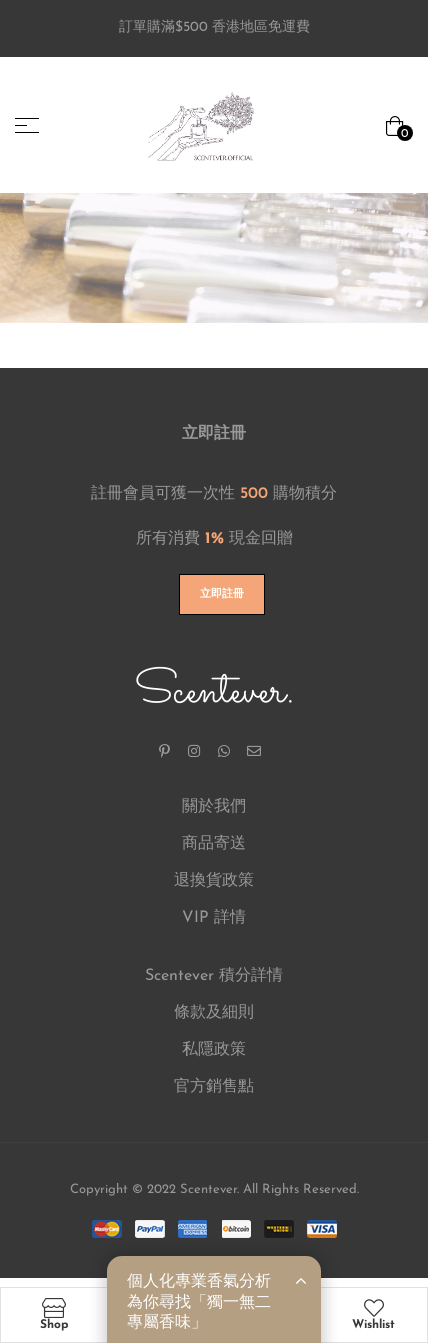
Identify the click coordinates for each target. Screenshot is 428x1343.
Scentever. (214, 692)
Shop (54, 1325)
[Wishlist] (374, 1308)
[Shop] (54, 1308)
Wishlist (373, 1325)
